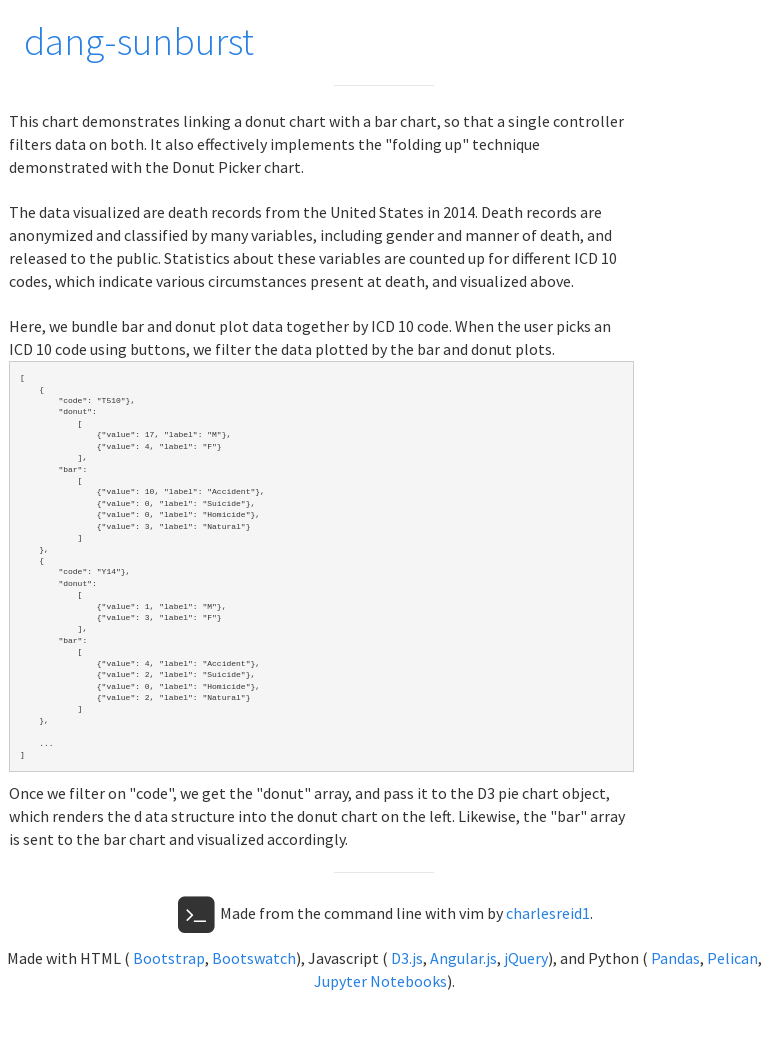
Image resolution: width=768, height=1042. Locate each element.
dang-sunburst (139, 41)
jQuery (526, 958)
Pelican (732, 958)
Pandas (675, 958)
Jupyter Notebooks (380, 981)
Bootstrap (169, 958)
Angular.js (463, 958)
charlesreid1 (548, 913)
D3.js (407, 958)
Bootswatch (254, 958)
